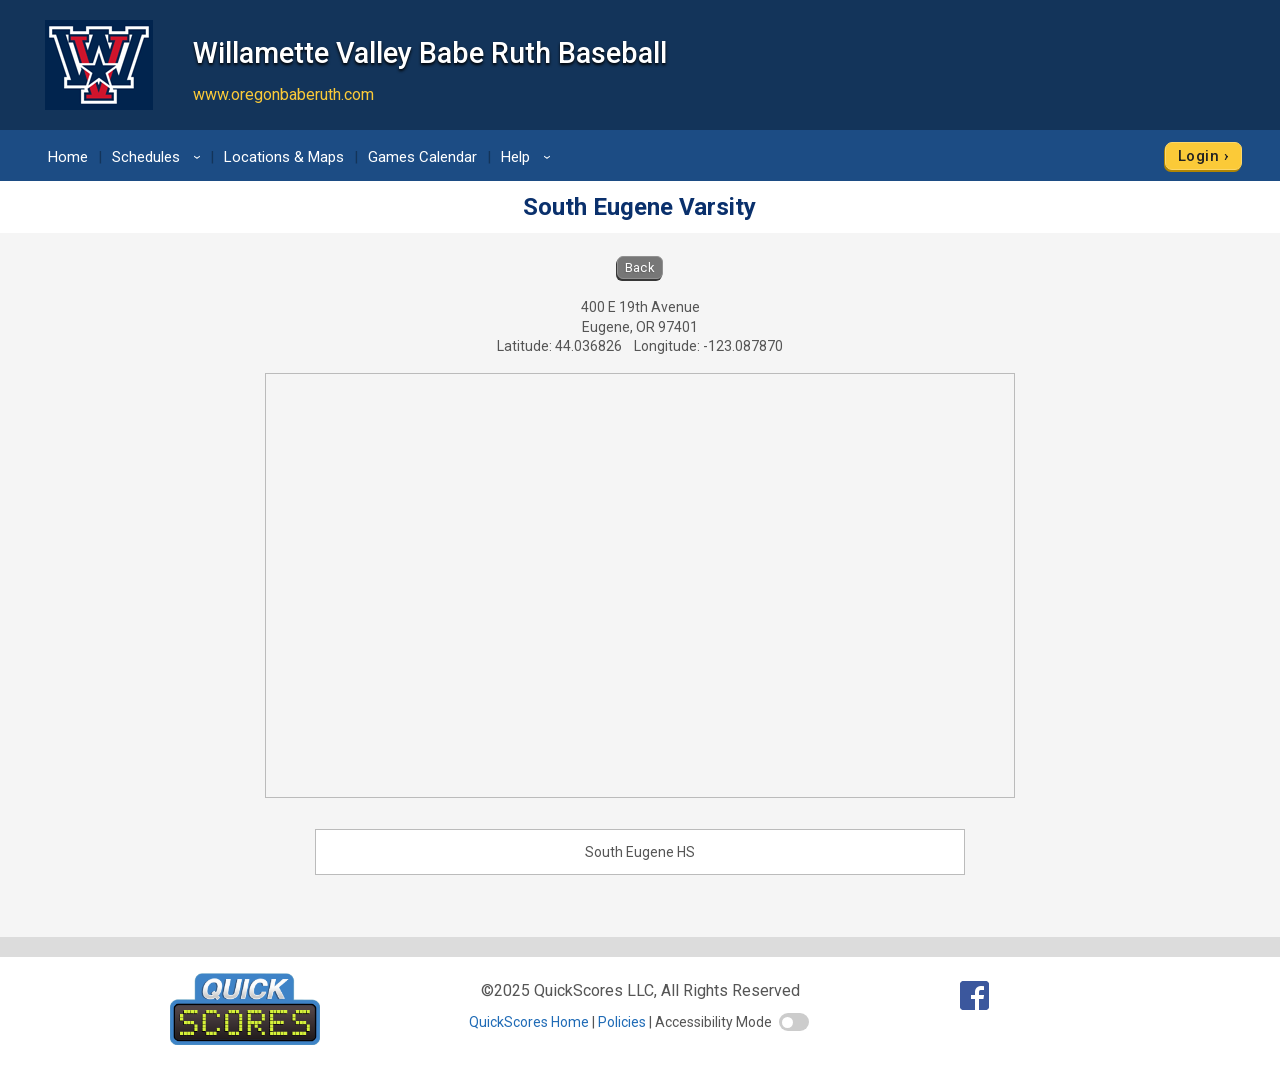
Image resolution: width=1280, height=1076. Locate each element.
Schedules (159, 157)
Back (640, 267)
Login (1198, 156)
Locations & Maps (284, 157)
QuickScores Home (529, 1022)
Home (68, 157)
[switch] (794, 1022)
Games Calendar (422, 157)
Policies (622, 1022)
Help (529, 157)
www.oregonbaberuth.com (283, 94)
